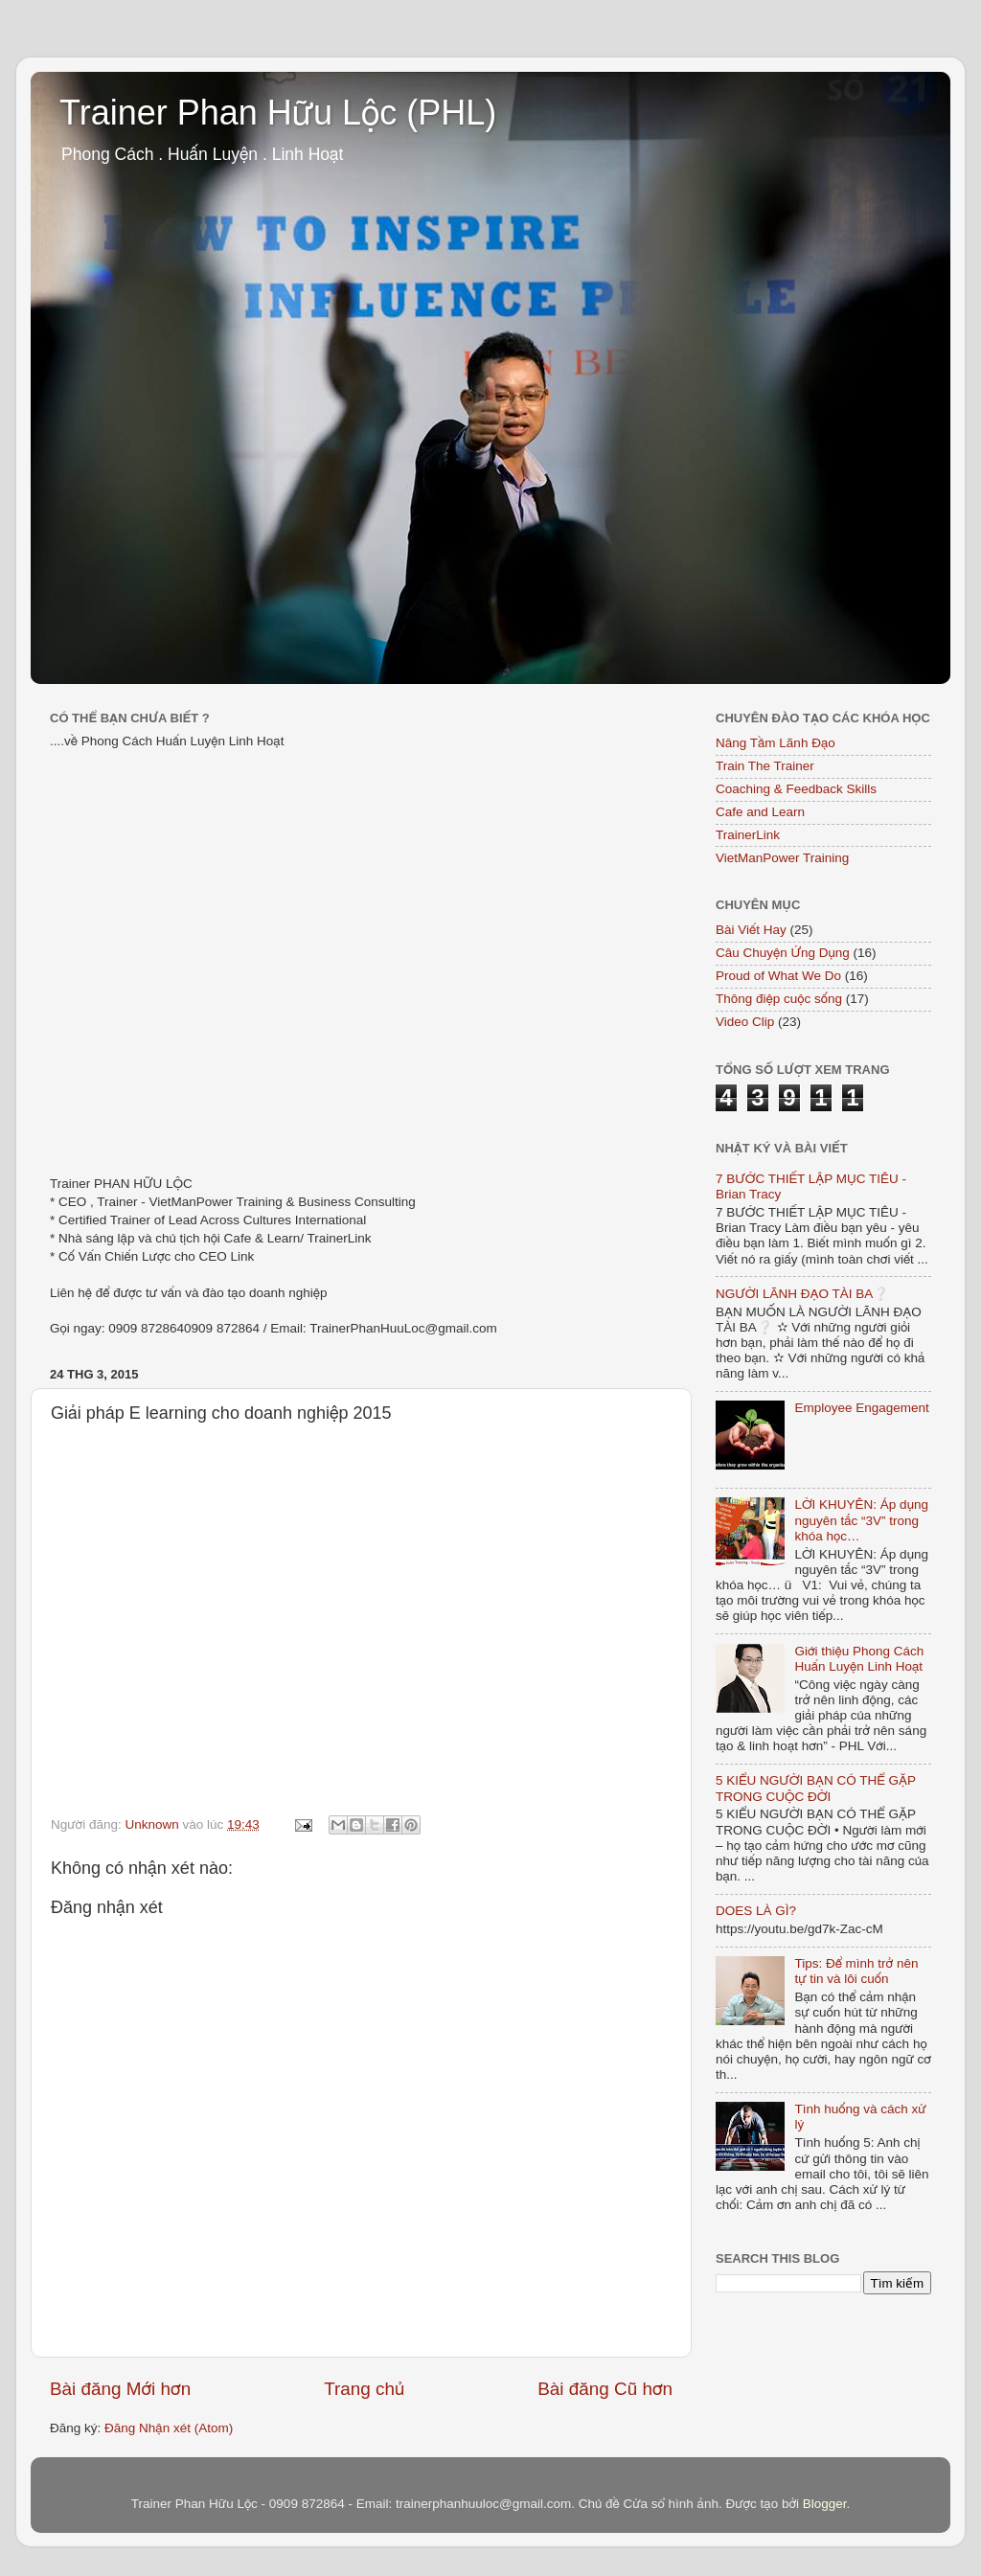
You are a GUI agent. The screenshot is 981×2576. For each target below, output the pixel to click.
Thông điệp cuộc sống (779, 999)
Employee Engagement (861, 1408)
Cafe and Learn (760, 812)
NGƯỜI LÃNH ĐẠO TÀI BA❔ (802, 1294)
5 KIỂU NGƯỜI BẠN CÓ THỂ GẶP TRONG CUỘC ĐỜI (816, 1788)
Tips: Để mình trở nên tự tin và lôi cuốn (856, 1971)
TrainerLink (748, 835)
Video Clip (745, 1021)
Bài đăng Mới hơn (120, 2389)
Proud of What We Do (778, 976)
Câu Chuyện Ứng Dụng (783, 953)
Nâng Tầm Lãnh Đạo (775, 743)
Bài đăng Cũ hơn (605, 2389)
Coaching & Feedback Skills (796, 789)
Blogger (825, 2503)
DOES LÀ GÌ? (756, 1911)
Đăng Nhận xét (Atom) (168, 2428)
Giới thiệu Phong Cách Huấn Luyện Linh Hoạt (859, 1659)
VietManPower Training (782, 858)
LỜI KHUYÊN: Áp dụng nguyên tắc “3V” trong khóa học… (861, 1519)
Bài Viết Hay (751, 930)
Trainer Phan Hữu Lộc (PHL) (277, 112)
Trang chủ (364, 2389)
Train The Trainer (765, 766)
